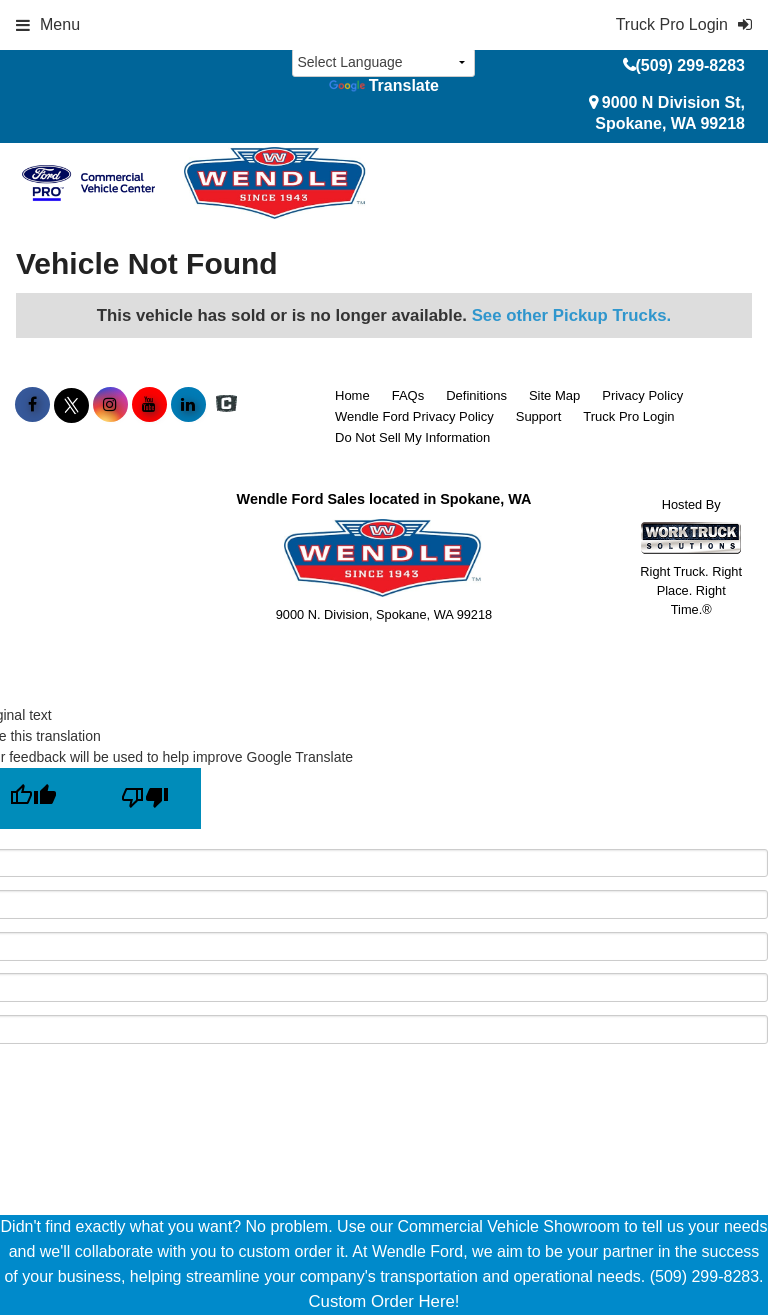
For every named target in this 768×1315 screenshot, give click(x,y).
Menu (48, 24)
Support (539, 416)
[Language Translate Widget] (383, 62)
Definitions (476, 395)
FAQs (408, 395)
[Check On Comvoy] (226, 405)
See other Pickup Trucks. (572, 315)
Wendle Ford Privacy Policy (414, 416)
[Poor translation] (145, 798)
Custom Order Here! (383, 1301)
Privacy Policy (642, 395)
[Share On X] (71, 405)
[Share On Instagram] (110, 405)
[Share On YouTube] (149, 405)
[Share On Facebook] (32, 405)
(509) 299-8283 (690, 65)
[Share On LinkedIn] (188, 405)
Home (352, 395)
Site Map (554, 395)
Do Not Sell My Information (412, 437)
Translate (384, 85)
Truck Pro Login (628, 416)
